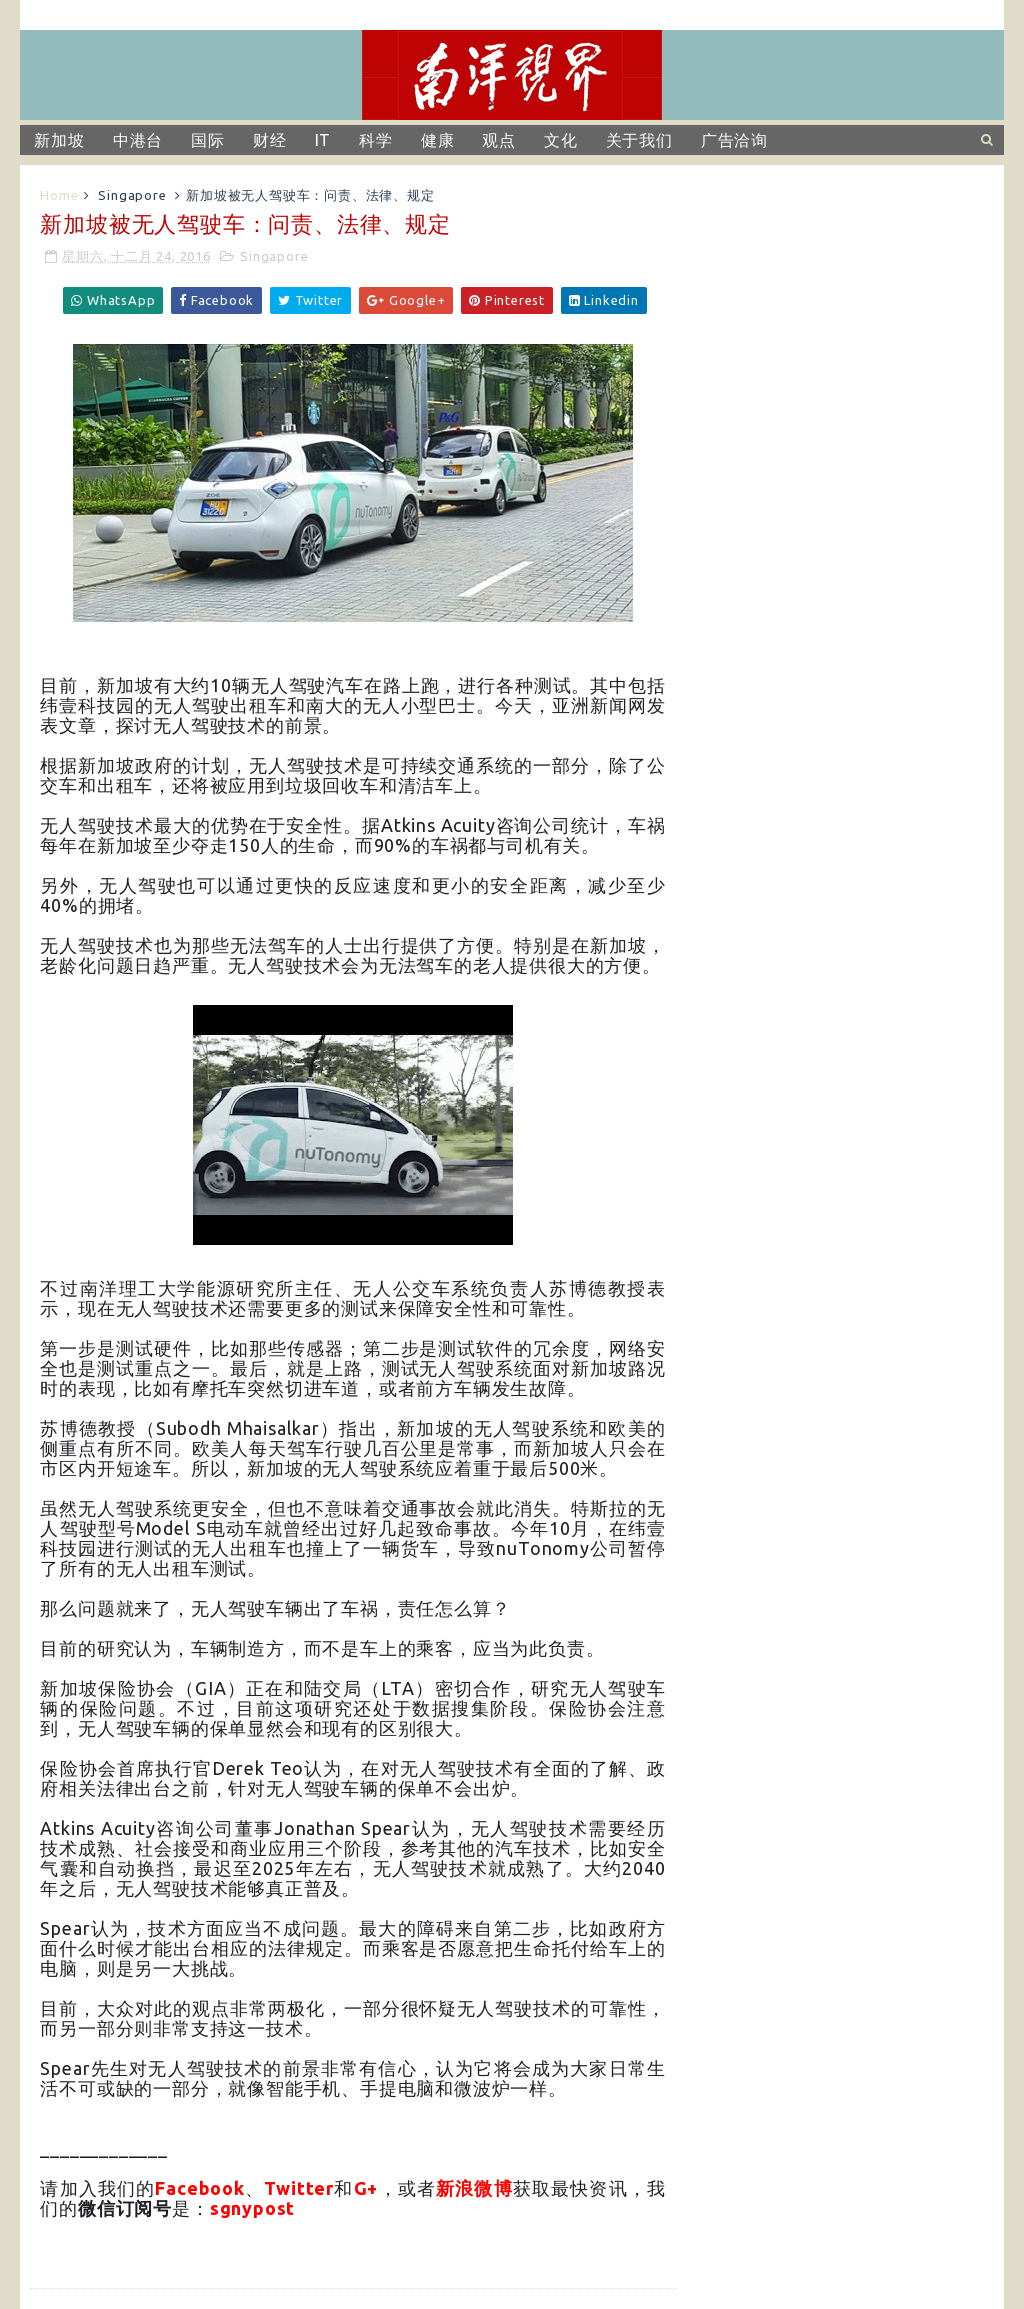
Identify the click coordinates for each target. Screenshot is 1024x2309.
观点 (499, 140)
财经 (270, 140)
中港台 (138, 140)
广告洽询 (734, 140)
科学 (376, 140)
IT (323, 140)
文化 (561, 140)
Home (59, 195)
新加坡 (59, 140)
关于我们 (639, 140)
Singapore (132, 195)
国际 (208, 140)
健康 (438, 140)
